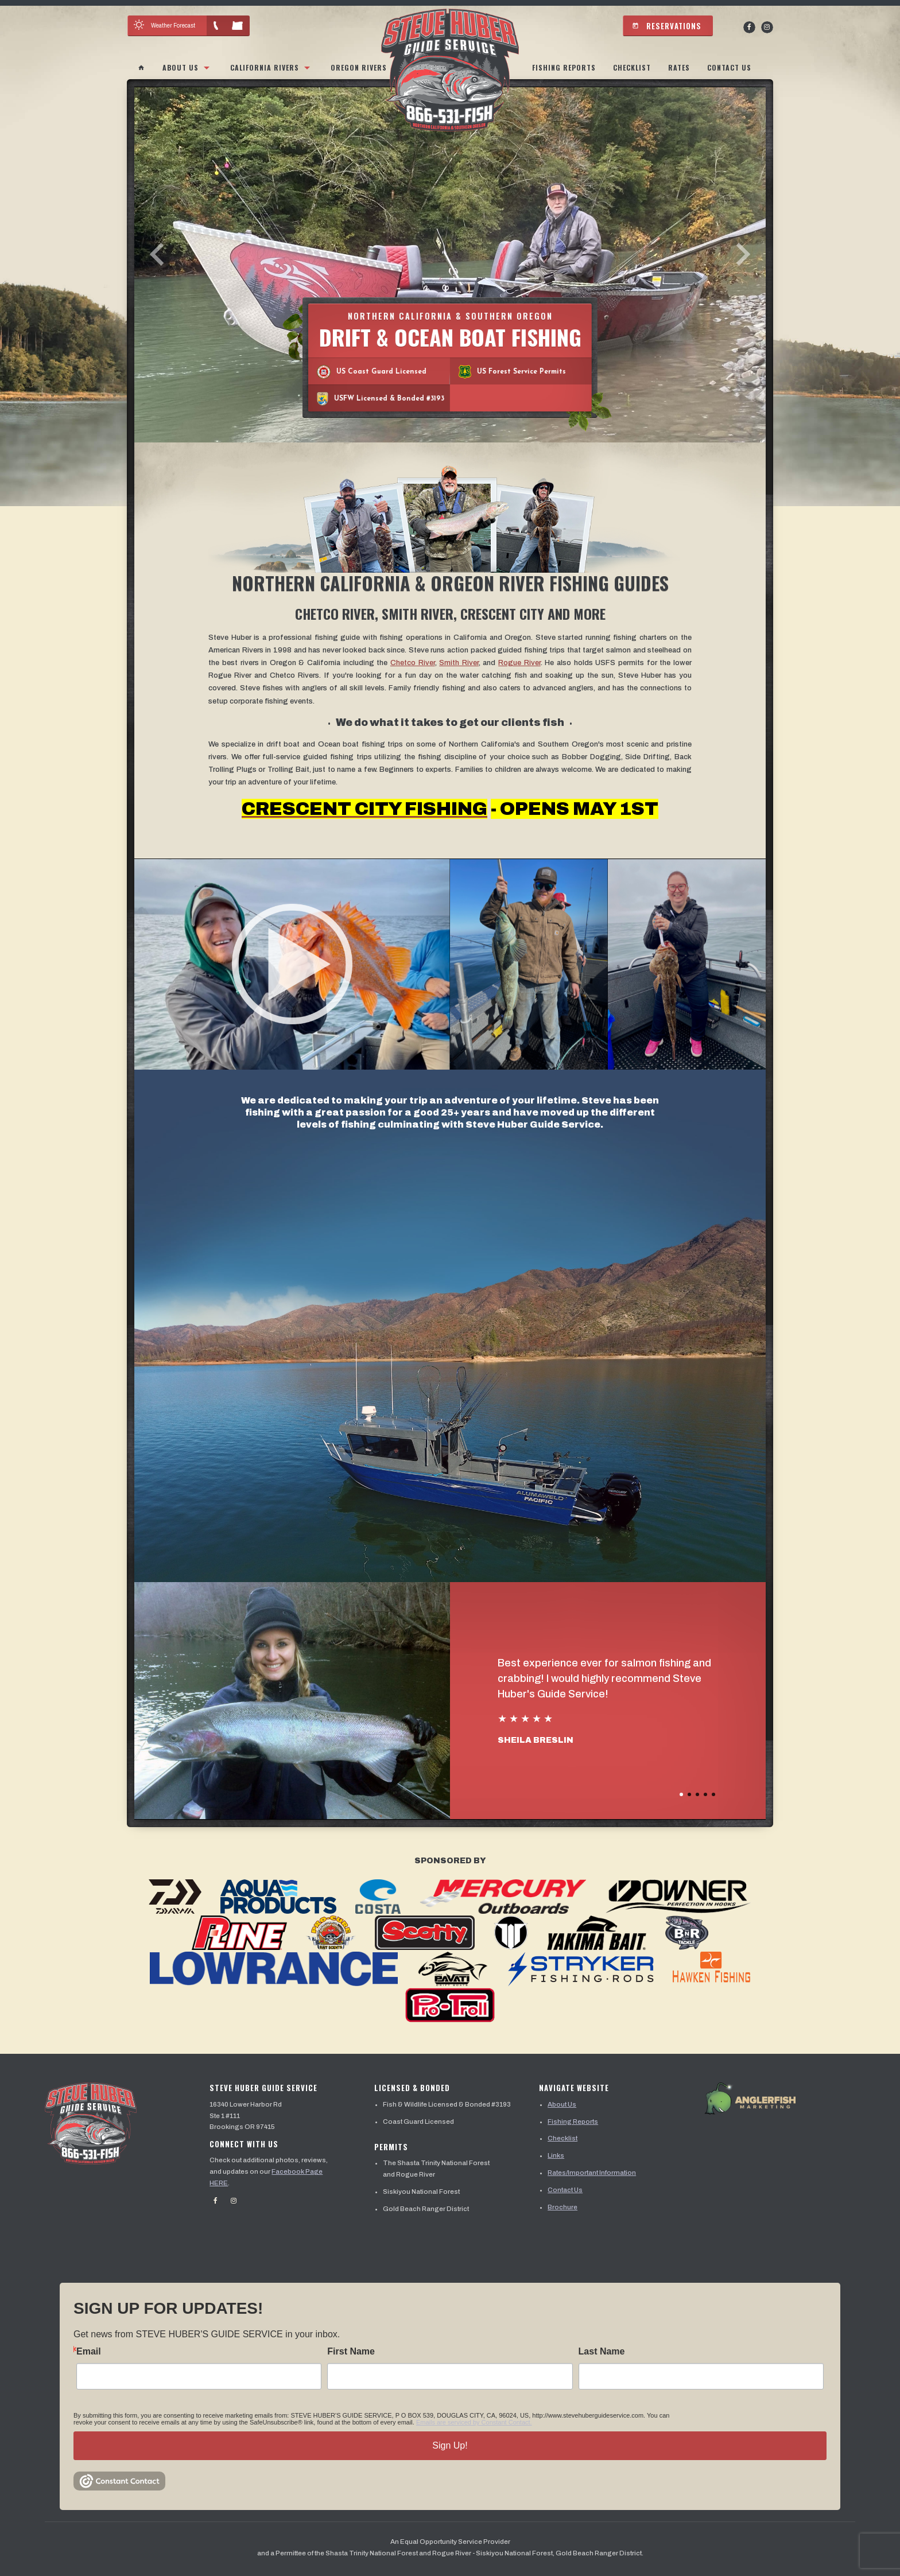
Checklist (632, 67)
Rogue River (519, 663)
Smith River (459, 663)
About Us (180, 67)
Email (88, 2351)
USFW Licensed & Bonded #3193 (380, 399)
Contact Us (729, 67)
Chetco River (412, 663)
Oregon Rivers (359, 67)
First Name (351, 2351)
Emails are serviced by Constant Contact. (474, 2422)
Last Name (602, 2351)
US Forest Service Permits (512, 372)
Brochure (562, 2207)
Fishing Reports (564, 67)
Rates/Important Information (592, 2172)
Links (556, 2155)
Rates (679, 67)
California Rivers (264, 67)
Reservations (666, 25)
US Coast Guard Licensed (371, 372)
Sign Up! (449, 2445)
